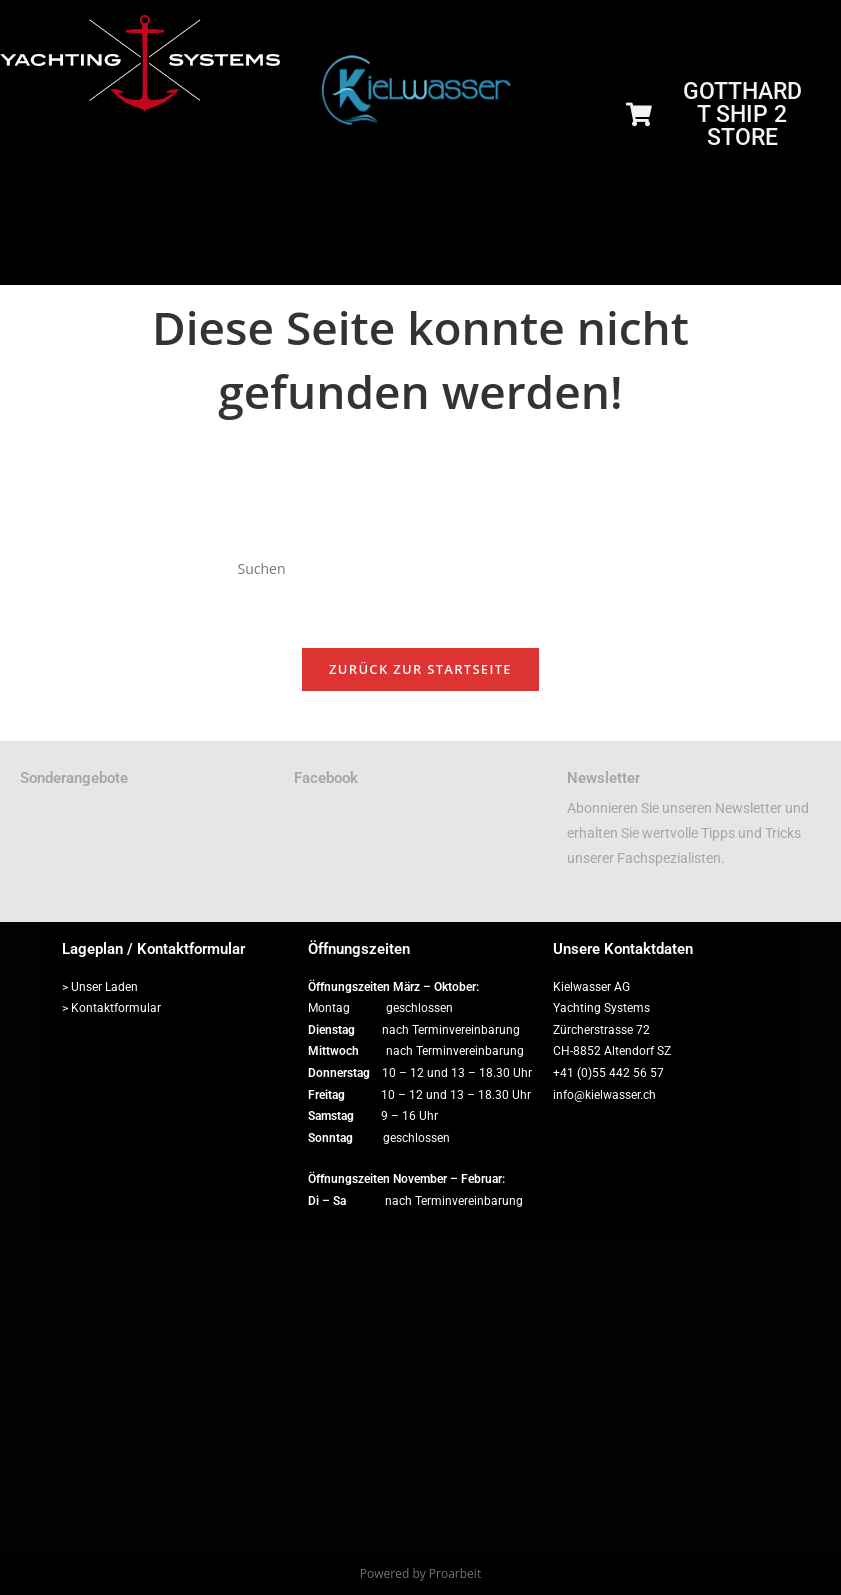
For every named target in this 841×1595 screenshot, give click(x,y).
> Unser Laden (100, 987)
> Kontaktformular (111, 1009)
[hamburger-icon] (808, 261)
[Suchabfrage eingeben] (420, 569)
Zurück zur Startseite (420, 670)
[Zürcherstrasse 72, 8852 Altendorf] (420, 1393)
